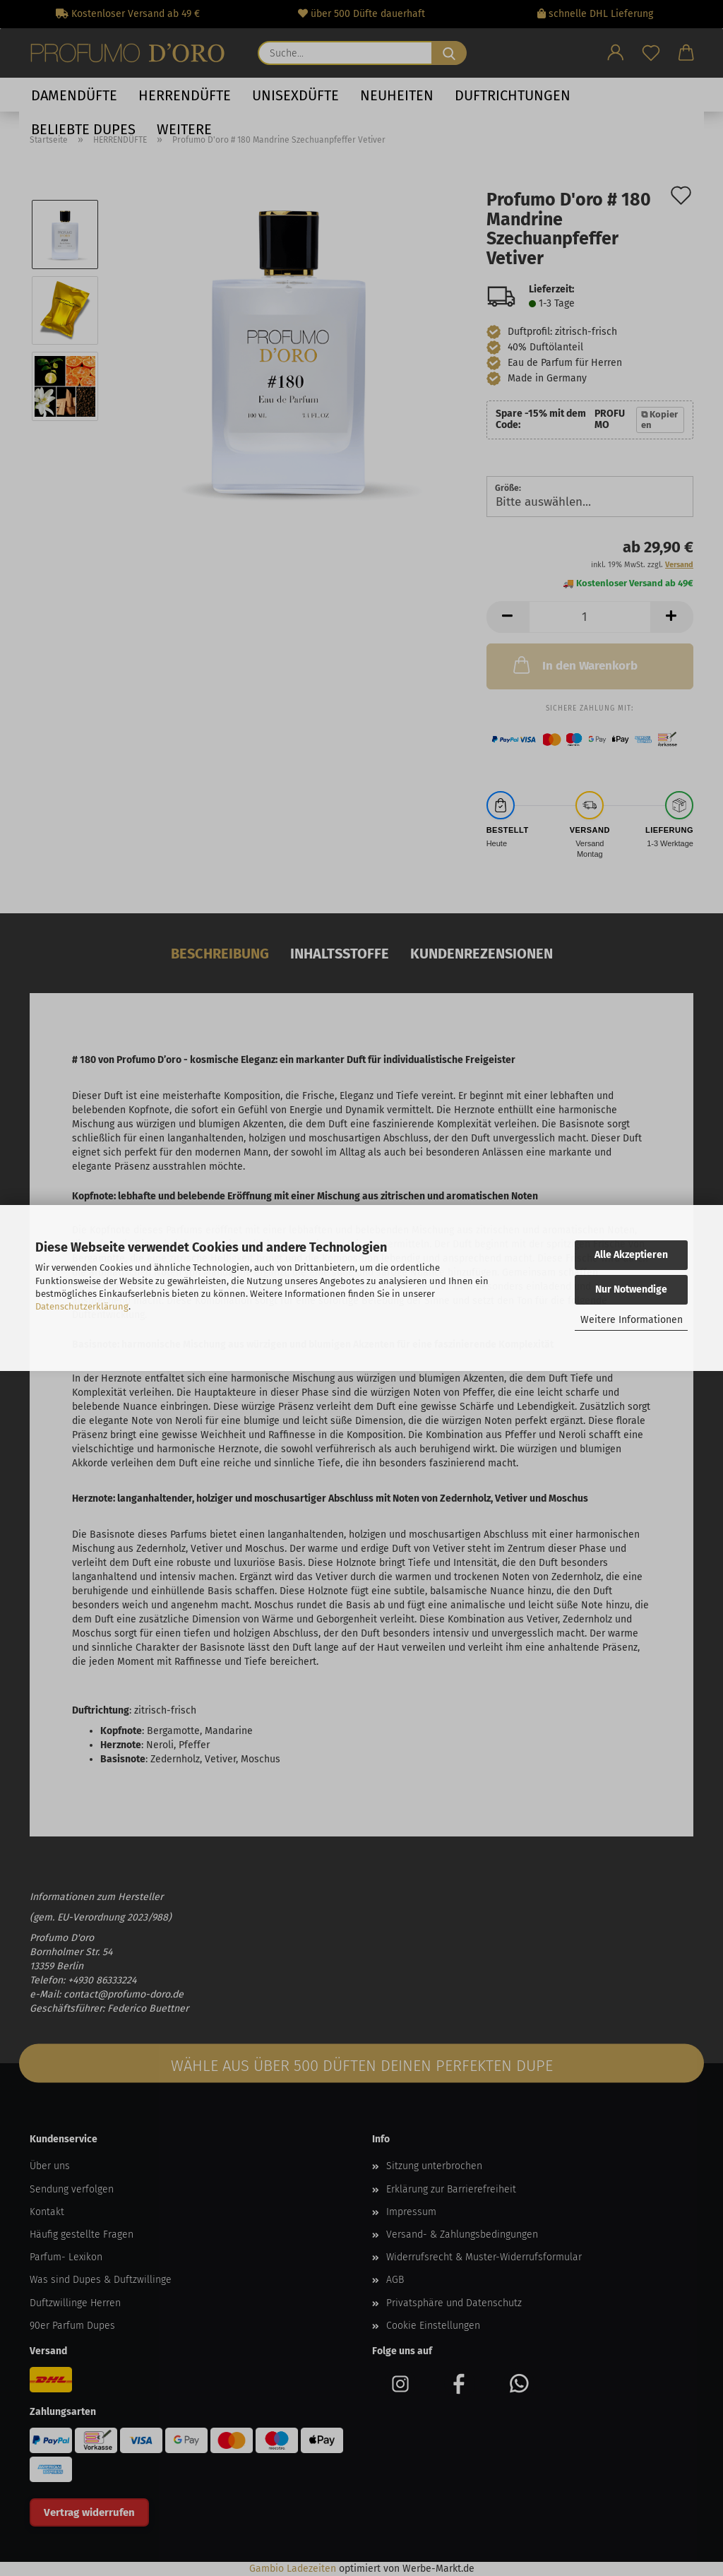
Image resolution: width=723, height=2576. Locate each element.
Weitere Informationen (631, 1320)
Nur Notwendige (631, 1289)
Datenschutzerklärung (82, 1306)
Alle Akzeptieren (631, 1255)
